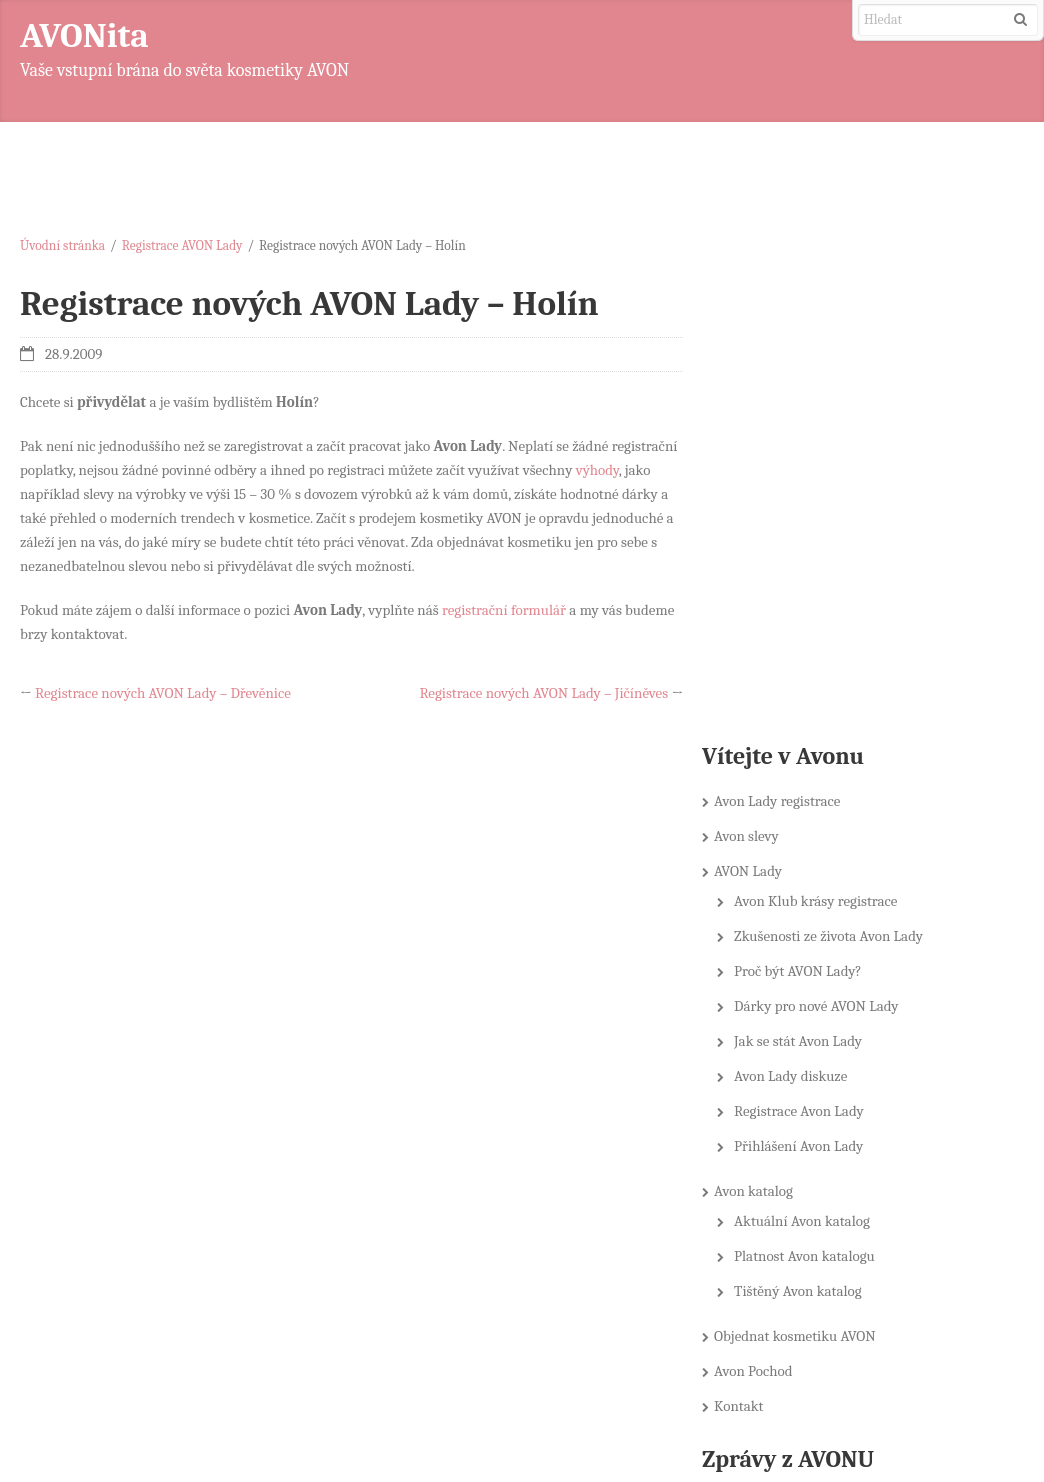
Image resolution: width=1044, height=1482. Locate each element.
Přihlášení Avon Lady (806, 686)
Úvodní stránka (62, 245)
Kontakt (746, 946)
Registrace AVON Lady (182, 245)
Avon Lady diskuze (798, 616)
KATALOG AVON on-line (798, 1114)
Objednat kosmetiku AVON (803, 876)
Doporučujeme (771, 1079)
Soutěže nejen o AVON (793, 1219)
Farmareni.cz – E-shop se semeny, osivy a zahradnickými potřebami (843, 1325)
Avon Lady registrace (785, 341)
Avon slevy (754, 376)
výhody (597, 470)
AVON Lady (756, 411)
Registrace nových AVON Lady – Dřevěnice (163, 693)
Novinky (753, 1149)
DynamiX (980, 1418)
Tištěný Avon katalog (806, 831)
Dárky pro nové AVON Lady (824, 546)
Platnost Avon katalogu (812, 796)
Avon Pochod (761, 911)
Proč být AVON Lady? (806, 511)
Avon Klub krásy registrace (823, 441)
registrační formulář (504, 610)
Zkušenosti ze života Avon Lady (836, 476)
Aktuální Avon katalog (810, 761)
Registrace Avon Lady (807, 651)
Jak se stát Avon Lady (806, 581)
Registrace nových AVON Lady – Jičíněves (540, 693)
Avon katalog (761, 731)
